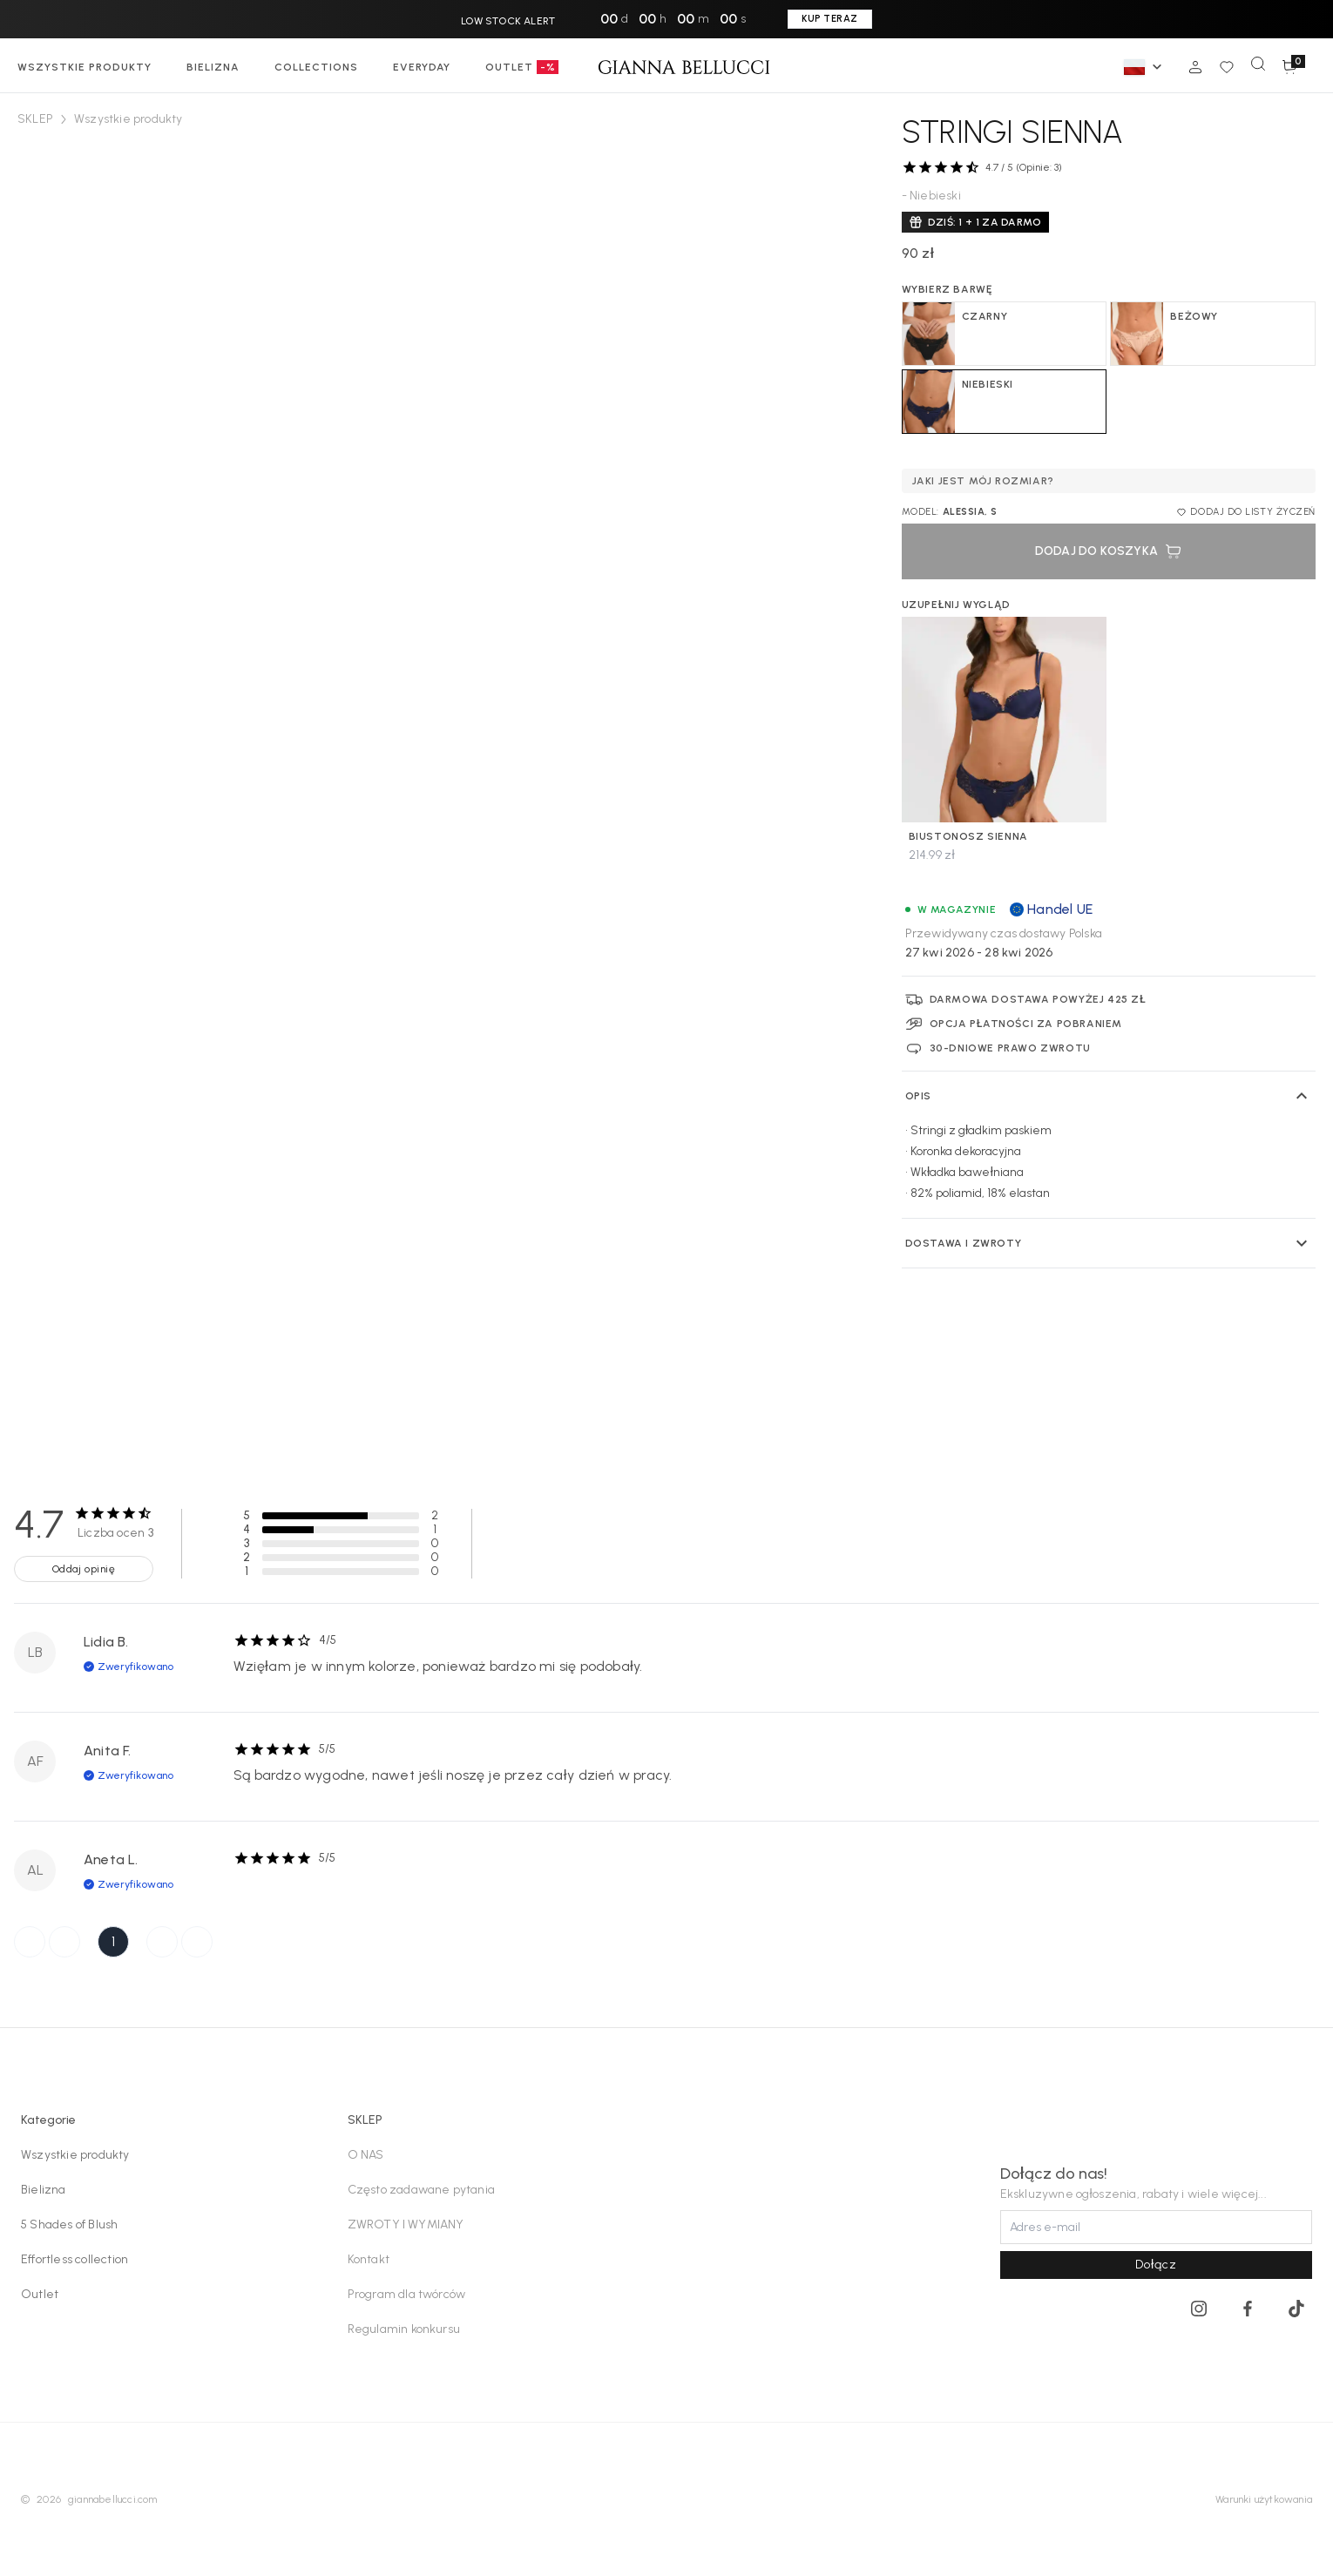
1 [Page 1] (113, 1941)
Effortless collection (74, 2259)
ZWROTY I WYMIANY (406, 2224)
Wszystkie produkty (75, 2154)
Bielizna (43, 2189)
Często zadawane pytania (422, 2189)
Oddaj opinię (84, 1569)
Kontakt (368, 2259)
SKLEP (35, 119)
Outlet (39, 2294)
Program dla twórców (407, 2294)
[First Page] (29, 1941)
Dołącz (1155, 2264)
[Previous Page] (64, 1941)
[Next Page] (162, 1941)
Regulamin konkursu (404, 2329)
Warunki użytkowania (1263, 2499)
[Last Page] (197, 1941)
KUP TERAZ (830, 18)
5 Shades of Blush (69, 2224)
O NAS (366, 2154)
